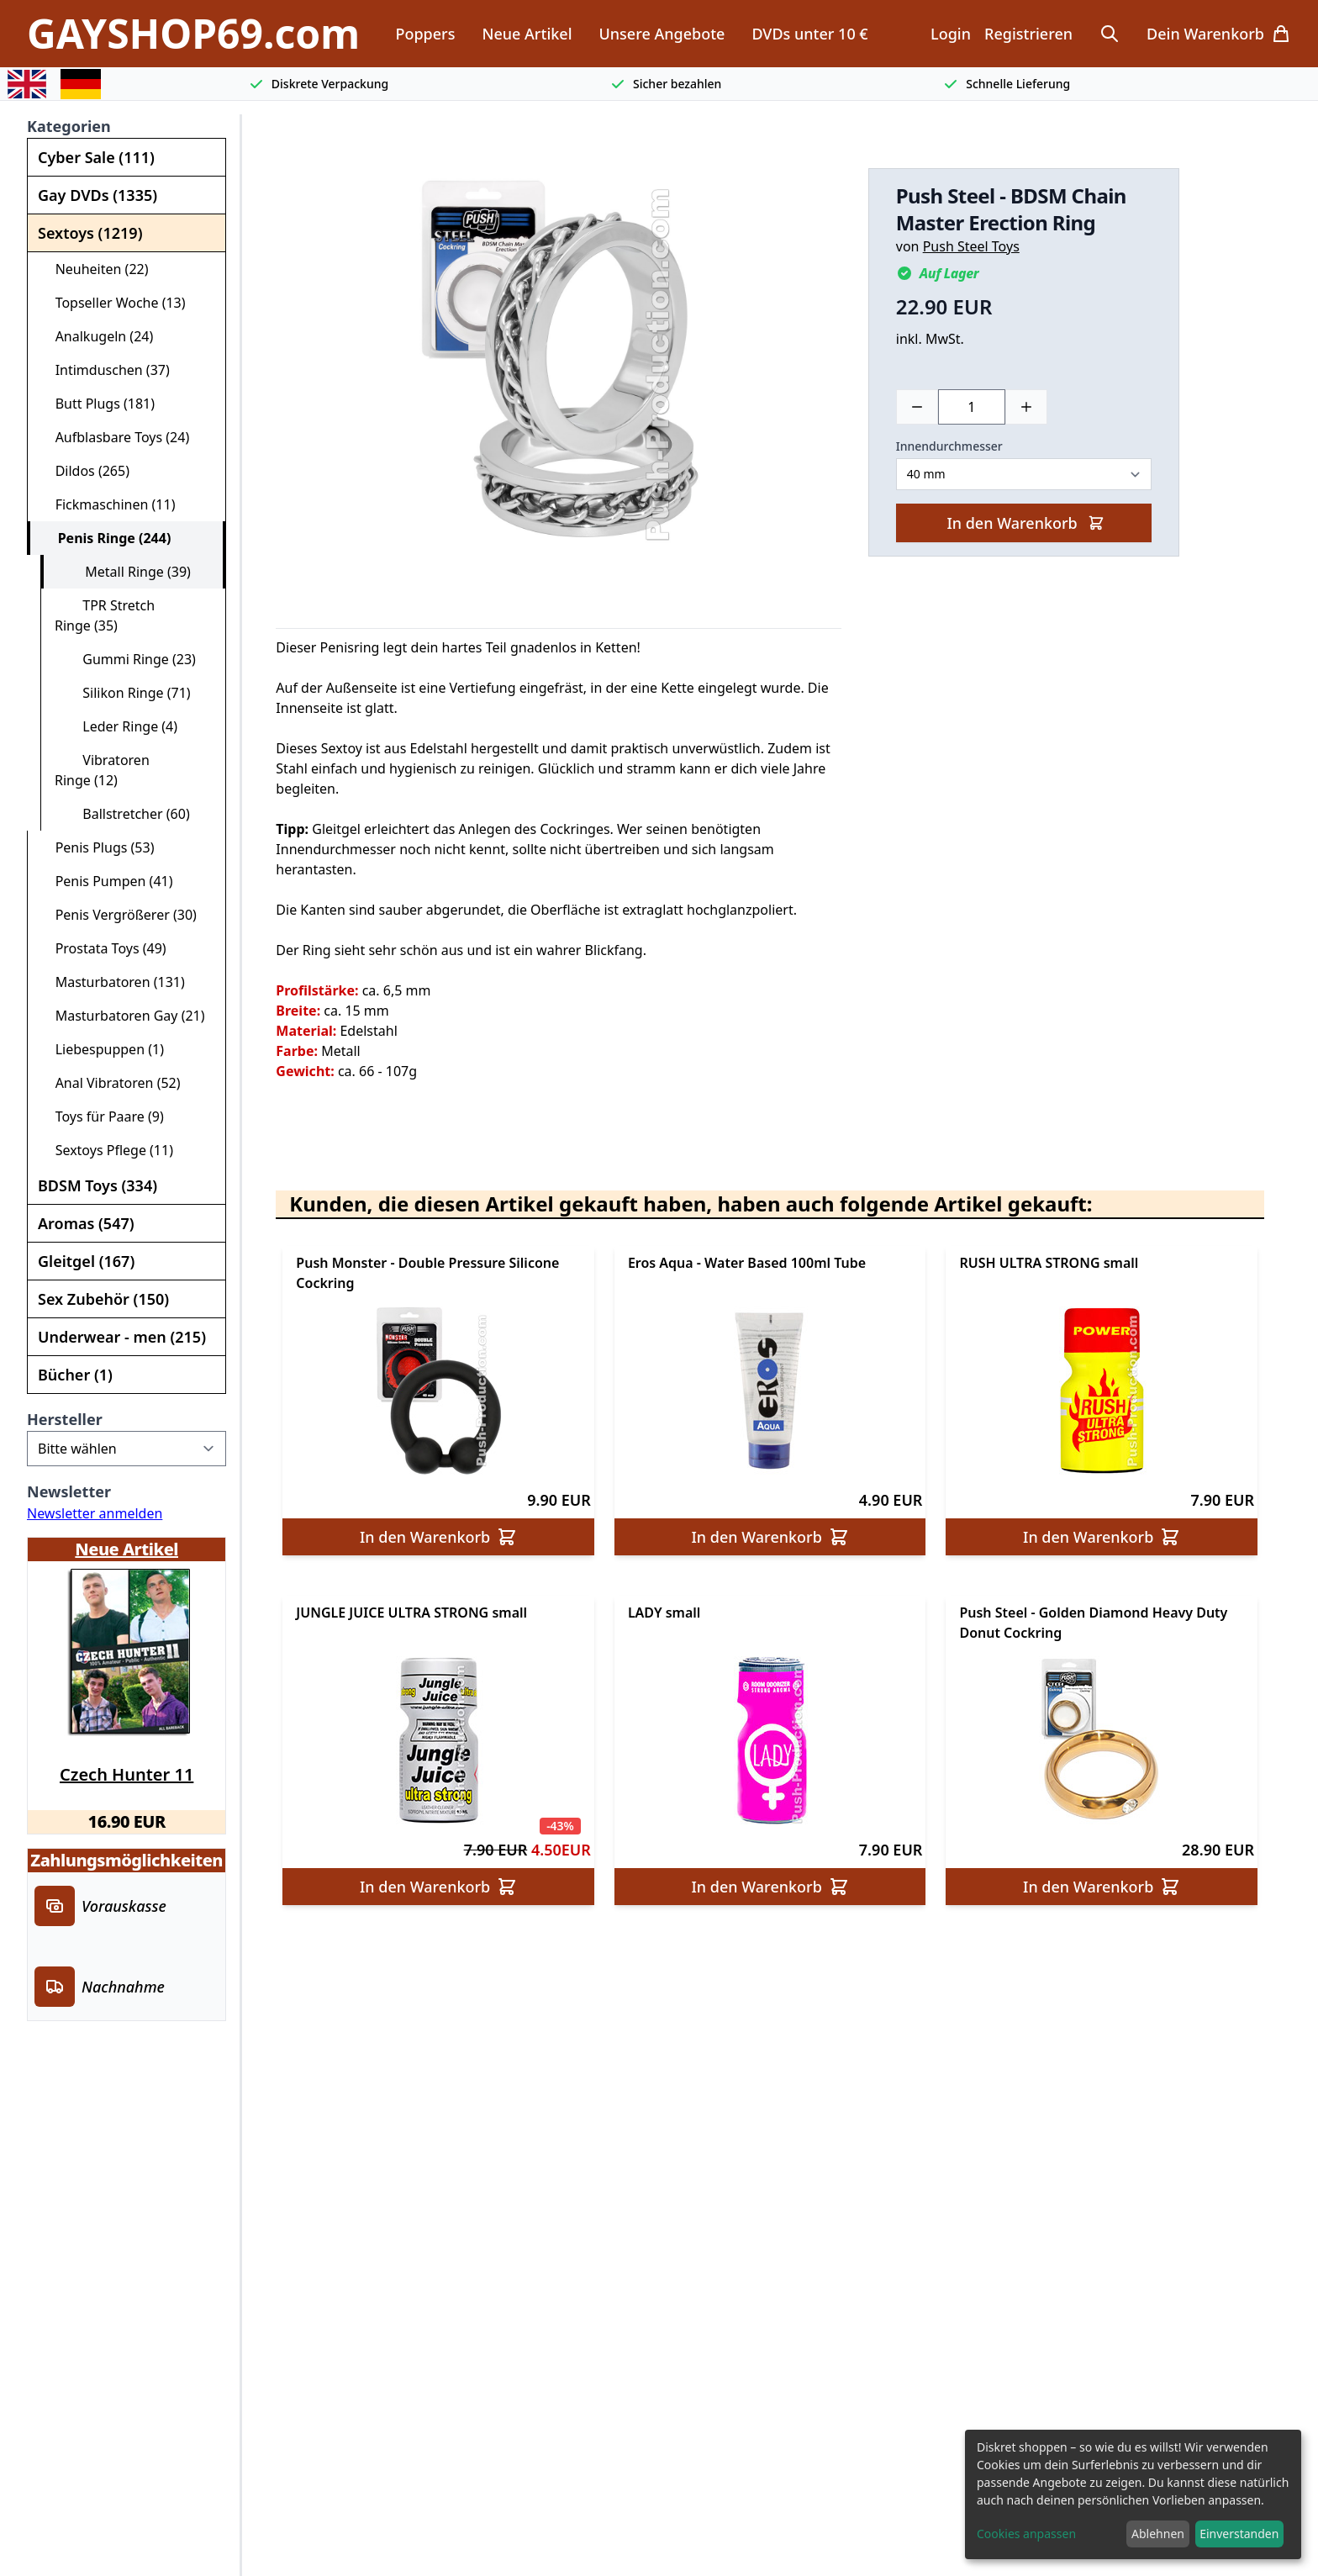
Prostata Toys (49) (103, 948)
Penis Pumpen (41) (107, 881)
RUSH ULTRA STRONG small (1048, 1263)
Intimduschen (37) (105, 370)
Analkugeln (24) (97, 336)
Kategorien (69, 126)
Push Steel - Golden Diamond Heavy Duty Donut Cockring (1093, 1622)
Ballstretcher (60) (122, 814)
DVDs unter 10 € (809, 34)
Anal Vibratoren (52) (111, 1083)
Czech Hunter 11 (126, 1774)
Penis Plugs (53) (97, 847)
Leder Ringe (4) (116, 726)
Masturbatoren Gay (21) (123, 1015)
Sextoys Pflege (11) (107, 1150)
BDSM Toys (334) (97, 1185)
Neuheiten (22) (95, 269)
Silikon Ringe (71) (123, 693)
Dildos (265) (85, 471)
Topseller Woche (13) (113, 302)
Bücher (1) (75, 1375)
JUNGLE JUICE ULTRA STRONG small (411, 1612)
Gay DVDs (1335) (97, 195)
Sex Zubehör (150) (103, 1299)
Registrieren (1028, 34)
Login (951, 34)
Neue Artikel (527, 34)
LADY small (664, 1612)
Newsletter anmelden (94, 1513)
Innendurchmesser (949, 446)
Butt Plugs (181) (98, 403)
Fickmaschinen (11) (108, 504)
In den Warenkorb (1025, 523)
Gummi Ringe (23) (125, 659)
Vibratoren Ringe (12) (102, 770)
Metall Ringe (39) (124, 571)
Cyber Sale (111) (96, 157)
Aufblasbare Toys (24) (115, 437)
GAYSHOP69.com (193, 33)
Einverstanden (1238, 2534)
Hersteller (65, 1419)
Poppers (425, 34)
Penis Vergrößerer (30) (119, 914)
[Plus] (1026, 407)
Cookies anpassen (1026, 2534)
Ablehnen (1157, 2534)
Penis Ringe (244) (107, 538)
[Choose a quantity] (971, 407)
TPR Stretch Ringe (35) (105, 615)
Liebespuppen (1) (102, 1049)
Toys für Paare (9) (102, 1116)
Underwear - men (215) (122, 1337)
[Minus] (917, 407)
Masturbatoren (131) (113, 982)
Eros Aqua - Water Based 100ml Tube (747, 1263)
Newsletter (69, 1491)
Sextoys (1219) (90, 233)
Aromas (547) (86, 1223)
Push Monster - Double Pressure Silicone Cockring (427, 1273)
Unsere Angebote (662, 34)
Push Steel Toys (971, 246)
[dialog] (1133, 2494)
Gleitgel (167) (86, 1261)
